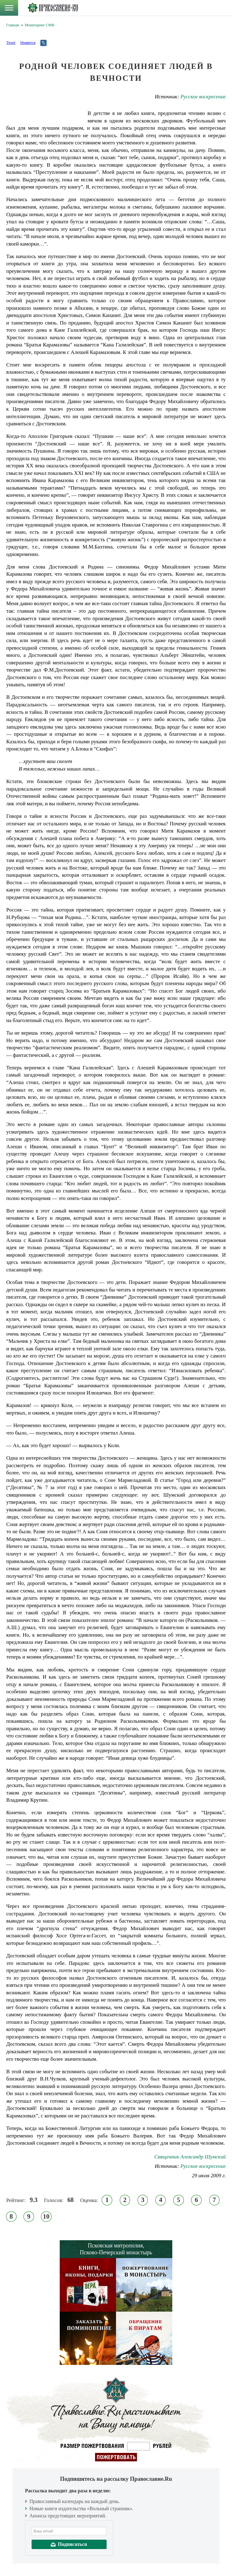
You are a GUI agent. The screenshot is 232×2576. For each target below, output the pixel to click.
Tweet (10, 42)
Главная (12, 25)
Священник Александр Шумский (190, 2157)
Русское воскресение (203, 97)
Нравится (27, 42)
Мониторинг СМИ (39, 25)
